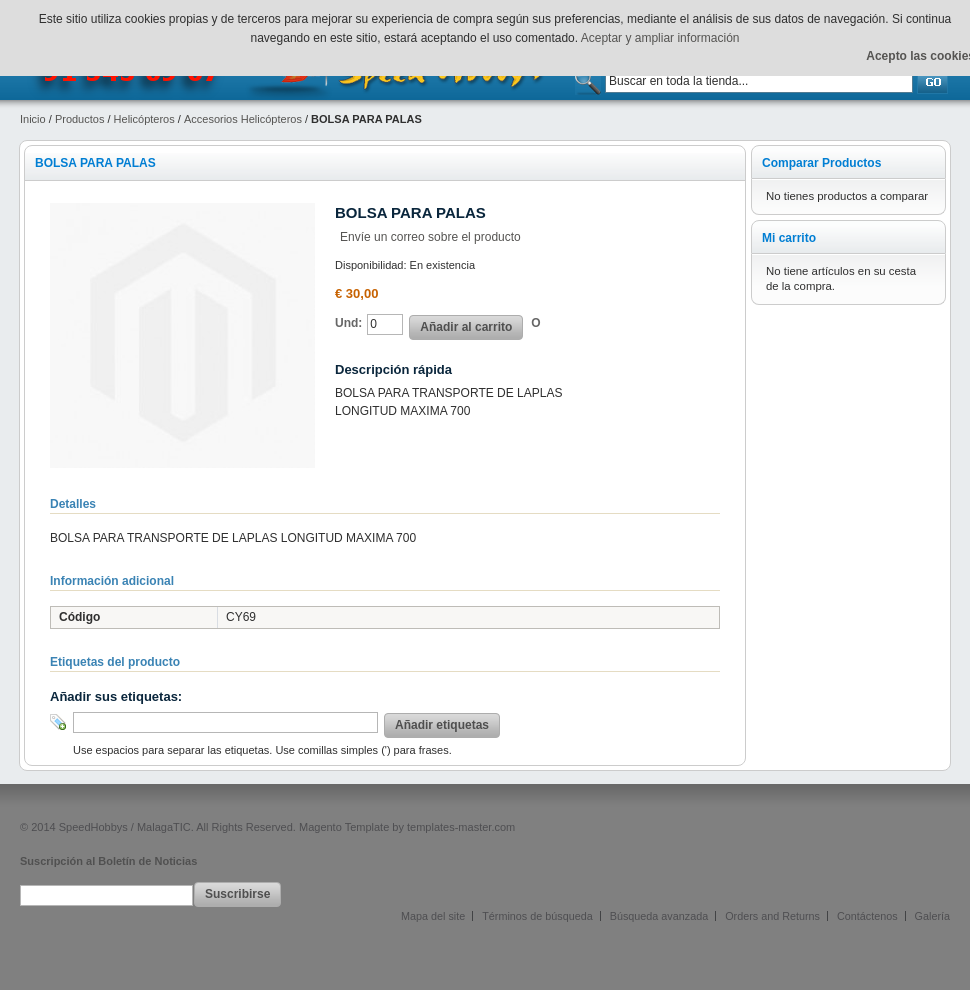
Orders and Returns (772, 916)
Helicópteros (144, 119)
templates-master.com (461, 827)
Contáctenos (867, 916)
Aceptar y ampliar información (660, 38)
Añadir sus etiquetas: (116, 696)
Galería (932, 916)
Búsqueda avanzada (659, 916)
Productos (80, 119)
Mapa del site (433, 916)
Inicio (33, 119)
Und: (348, 323)
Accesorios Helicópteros (243, 119)
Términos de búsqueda (537, 916)
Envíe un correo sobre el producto (430, 237)
